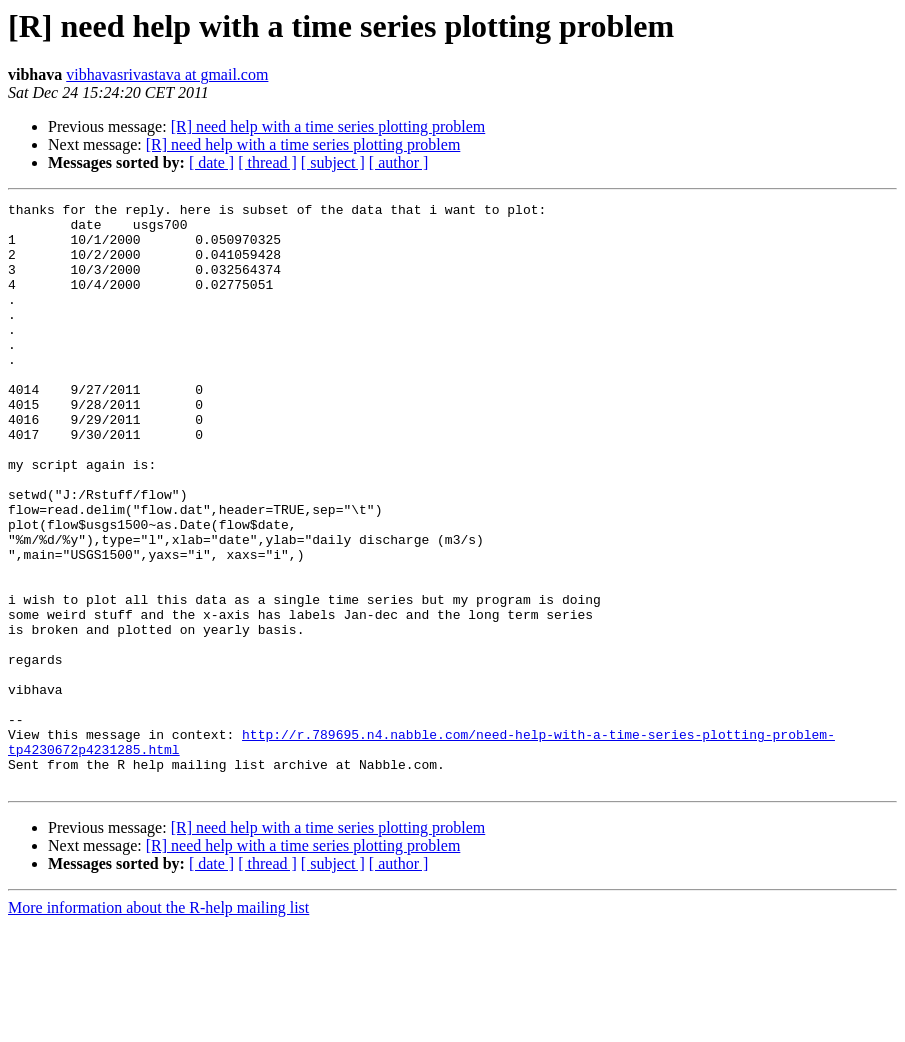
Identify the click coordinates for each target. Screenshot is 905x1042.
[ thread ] (267, 162)
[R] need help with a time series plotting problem (328, 126)
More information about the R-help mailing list (158, 1024)
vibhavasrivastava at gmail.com (167, 74)
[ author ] (399, 162)
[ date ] (211, 162)
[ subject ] (333, 162)
